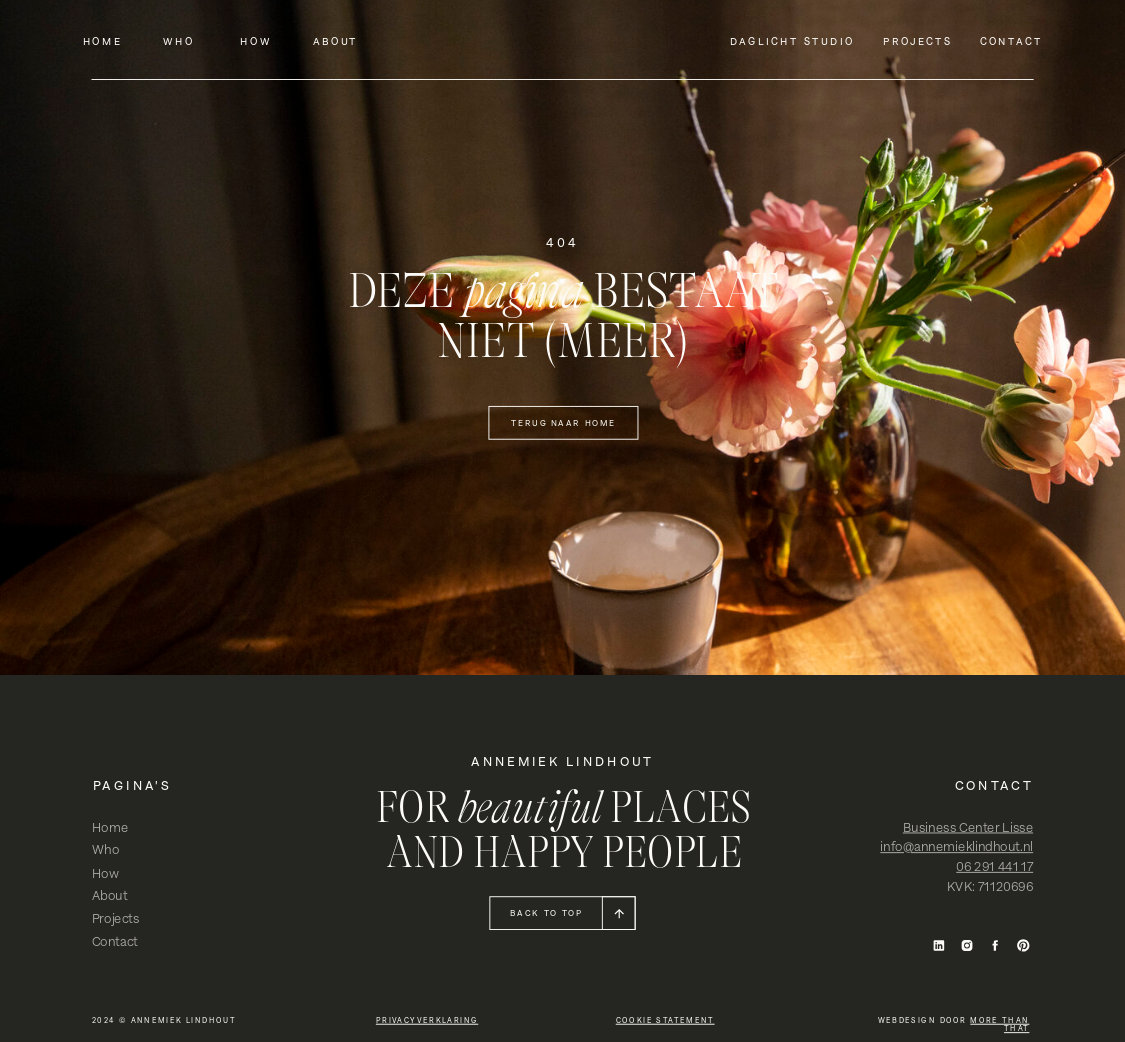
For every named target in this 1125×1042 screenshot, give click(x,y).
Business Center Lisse (968, 827)
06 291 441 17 (994, 866)
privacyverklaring (427, 1020)
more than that (999, 1024)
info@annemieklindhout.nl (956, 846)
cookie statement (665, 1020)
